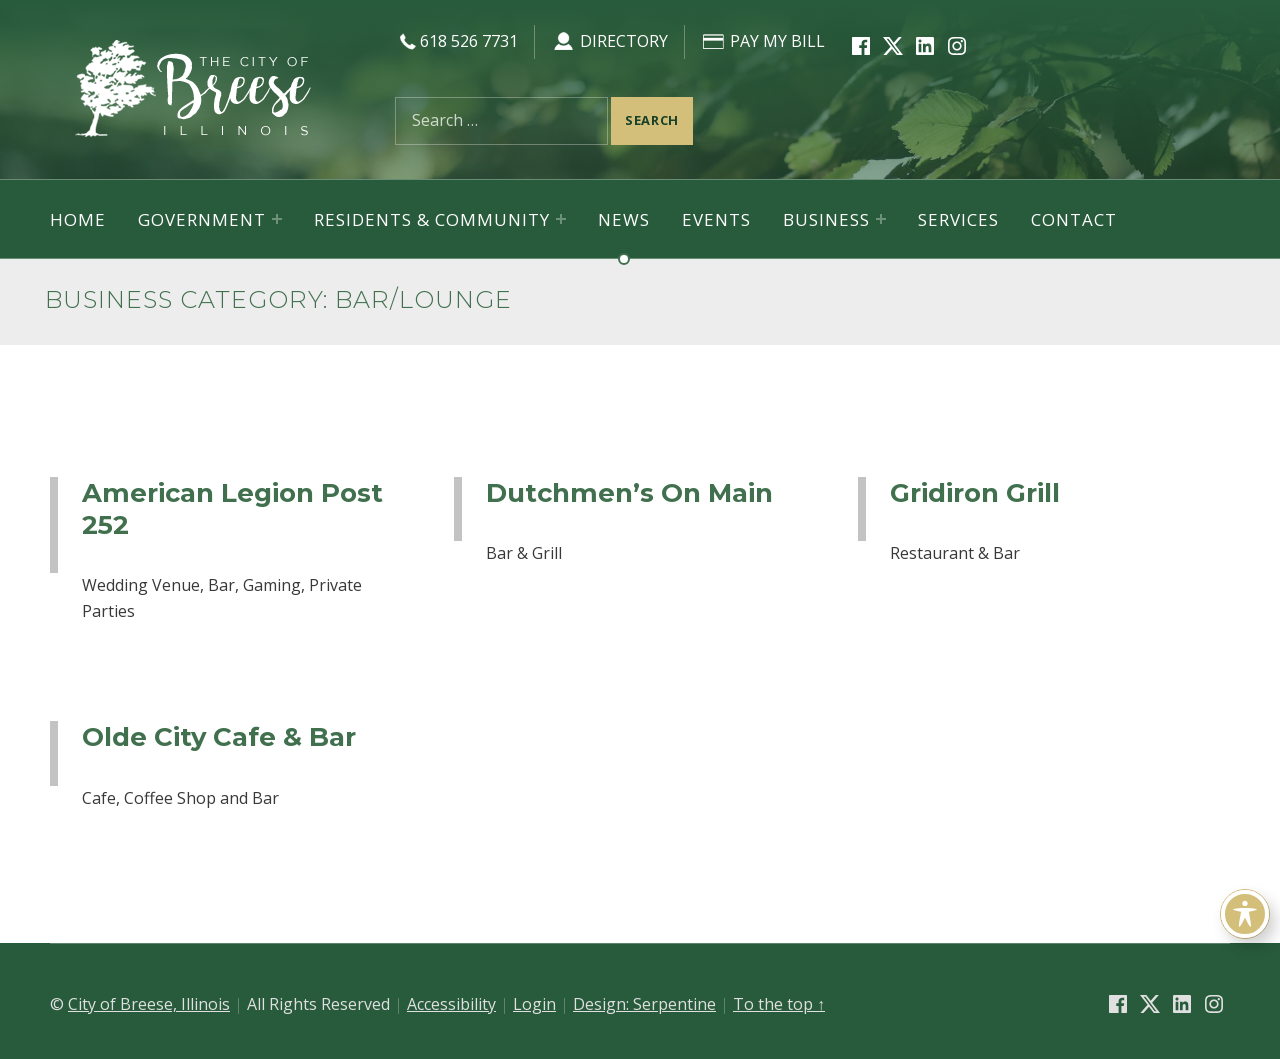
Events (716, 219)
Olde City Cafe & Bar (219, 736)
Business (826, 219)
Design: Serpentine (644, 1004)
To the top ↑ (779, 1004)
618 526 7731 (456, 41)
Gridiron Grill (975, 492)
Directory (609, 41)
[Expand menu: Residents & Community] (561, 219)
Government (202, 219)
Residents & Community (432, 219)
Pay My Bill (763, 41)
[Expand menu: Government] (277, 219)
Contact (1074, 219)
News (624, 219)
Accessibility (451, 1004)
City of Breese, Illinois (149, 1004)
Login (534, 1004)
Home (78, 219)
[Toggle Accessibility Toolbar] (1245, 914)
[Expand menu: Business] (881, 219)
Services (958, 219)
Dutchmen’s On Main (629, 492)
